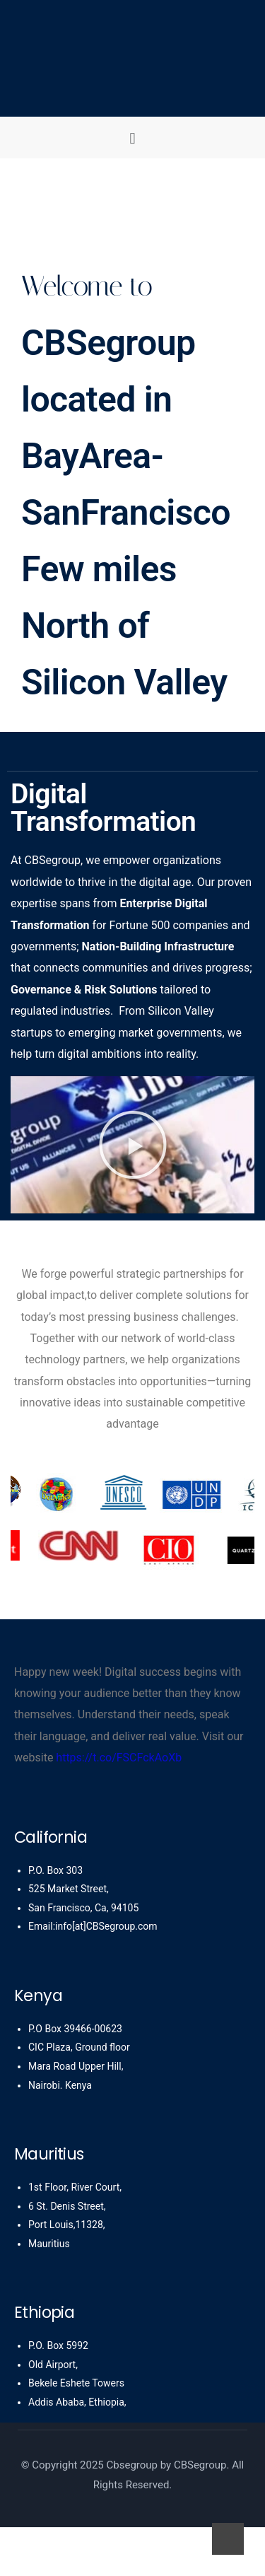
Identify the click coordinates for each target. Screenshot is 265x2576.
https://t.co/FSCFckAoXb (119, 1757)
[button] (132, 137)
